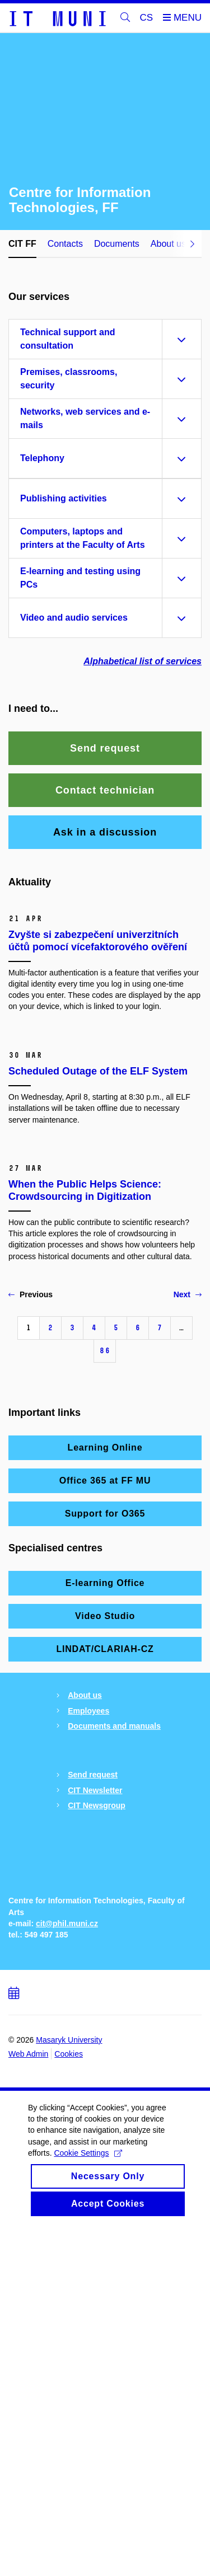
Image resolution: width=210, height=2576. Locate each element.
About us (85, 1950)
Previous (30, 1550)
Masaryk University (69, 2390)
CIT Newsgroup (96, 2060)
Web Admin (28, 2404)
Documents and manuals (114, 1981)
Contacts (65, 243)
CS (146, 17)
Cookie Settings (88, 2515)
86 (104, 1606)
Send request (93, 2030)
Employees (88, 1966)
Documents (116, 243)
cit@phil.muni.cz (67, 2274)
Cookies (68, 2404)
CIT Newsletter (95, 2045)
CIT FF (22, 243)
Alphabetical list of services (142, 661)
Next (188, 1550)
